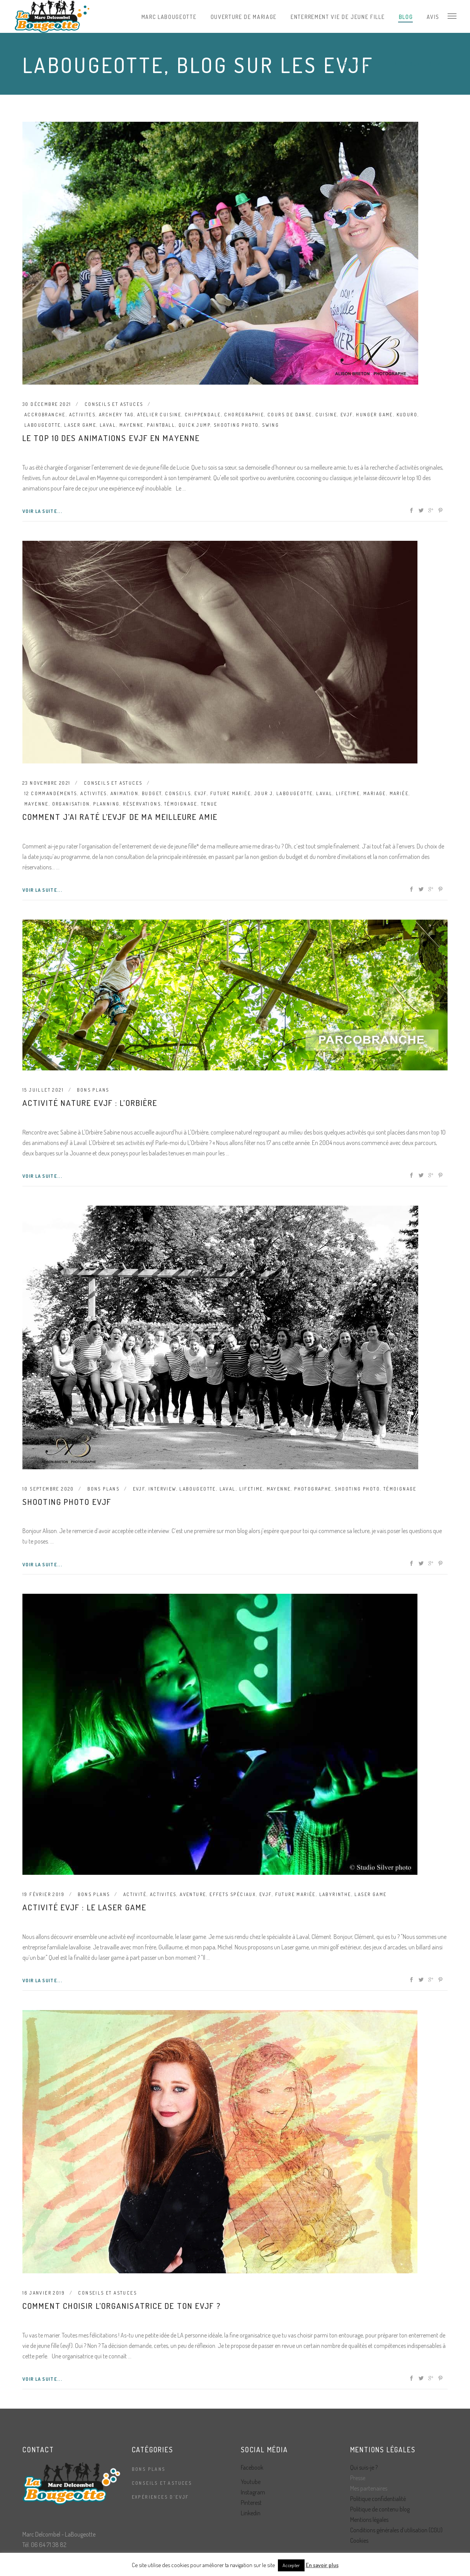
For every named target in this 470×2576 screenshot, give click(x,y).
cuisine (326, 414)
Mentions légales (369, 2519)
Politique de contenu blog (380, 2509)
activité (134, 1894)
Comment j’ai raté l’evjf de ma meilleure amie (120, 816)
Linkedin (251, 2513)
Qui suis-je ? (364, 2467)
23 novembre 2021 (46, 783)
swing (270, 425)
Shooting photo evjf (66, 1501)
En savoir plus (322, 2565)
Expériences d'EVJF (160, 2497)
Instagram (253, 2492)
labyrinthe (335, 1894)
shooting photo (236, 425)
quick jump (194, 425)
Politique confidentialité (378, 2499)
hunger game (374, 414)
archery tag (116, 414)
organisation (71, 804)
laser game (80, 425)
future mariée (230, 793)
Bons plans (93, 1090)
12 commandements (50, 793)
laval (108, 425)
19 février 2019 (43, 1894)
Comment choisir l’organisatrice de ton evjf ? (121, 2305)
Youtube (251, 2482)
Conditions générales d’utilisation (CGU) (396, 2530)
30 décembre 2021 (46, 404)
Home (339, 64)
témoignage (181, 804)
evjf (347, 414)
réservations (142, 804)
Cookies (359, 2540)
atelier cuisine (159, 414)
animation (125, 793)
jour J (263, 793)
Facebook (252, 2467)
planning (106, 804)
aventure (193, 1894)
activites (82, 414)
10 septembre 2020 (48, 1489)
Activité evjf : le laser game (84, 1907)
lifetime (348, 793)
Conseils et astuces (114, 404)
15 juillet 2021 (43, 1090)
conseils (178, 793)
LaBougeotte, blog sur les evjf (400, 64)
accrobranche (45, 414)
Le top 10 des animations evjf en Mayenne (111, 438)
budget (152, 793)
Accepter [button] (291, 2565)
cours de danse (289, 414)
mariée (399, 793)
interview (162, 1489)
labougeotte (42, 425)
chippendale (203, 414)
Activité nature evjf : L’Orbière (89, 1102)
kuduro (407, 414)
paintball (161, 425)
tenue (209, 804)
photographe (312, 1489)
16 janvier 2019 (43, 2293)
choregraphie (244, 414)
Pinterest (251, 2502)
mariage (374, 793)
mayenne (131, 425)
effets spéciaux (232, 1894)
